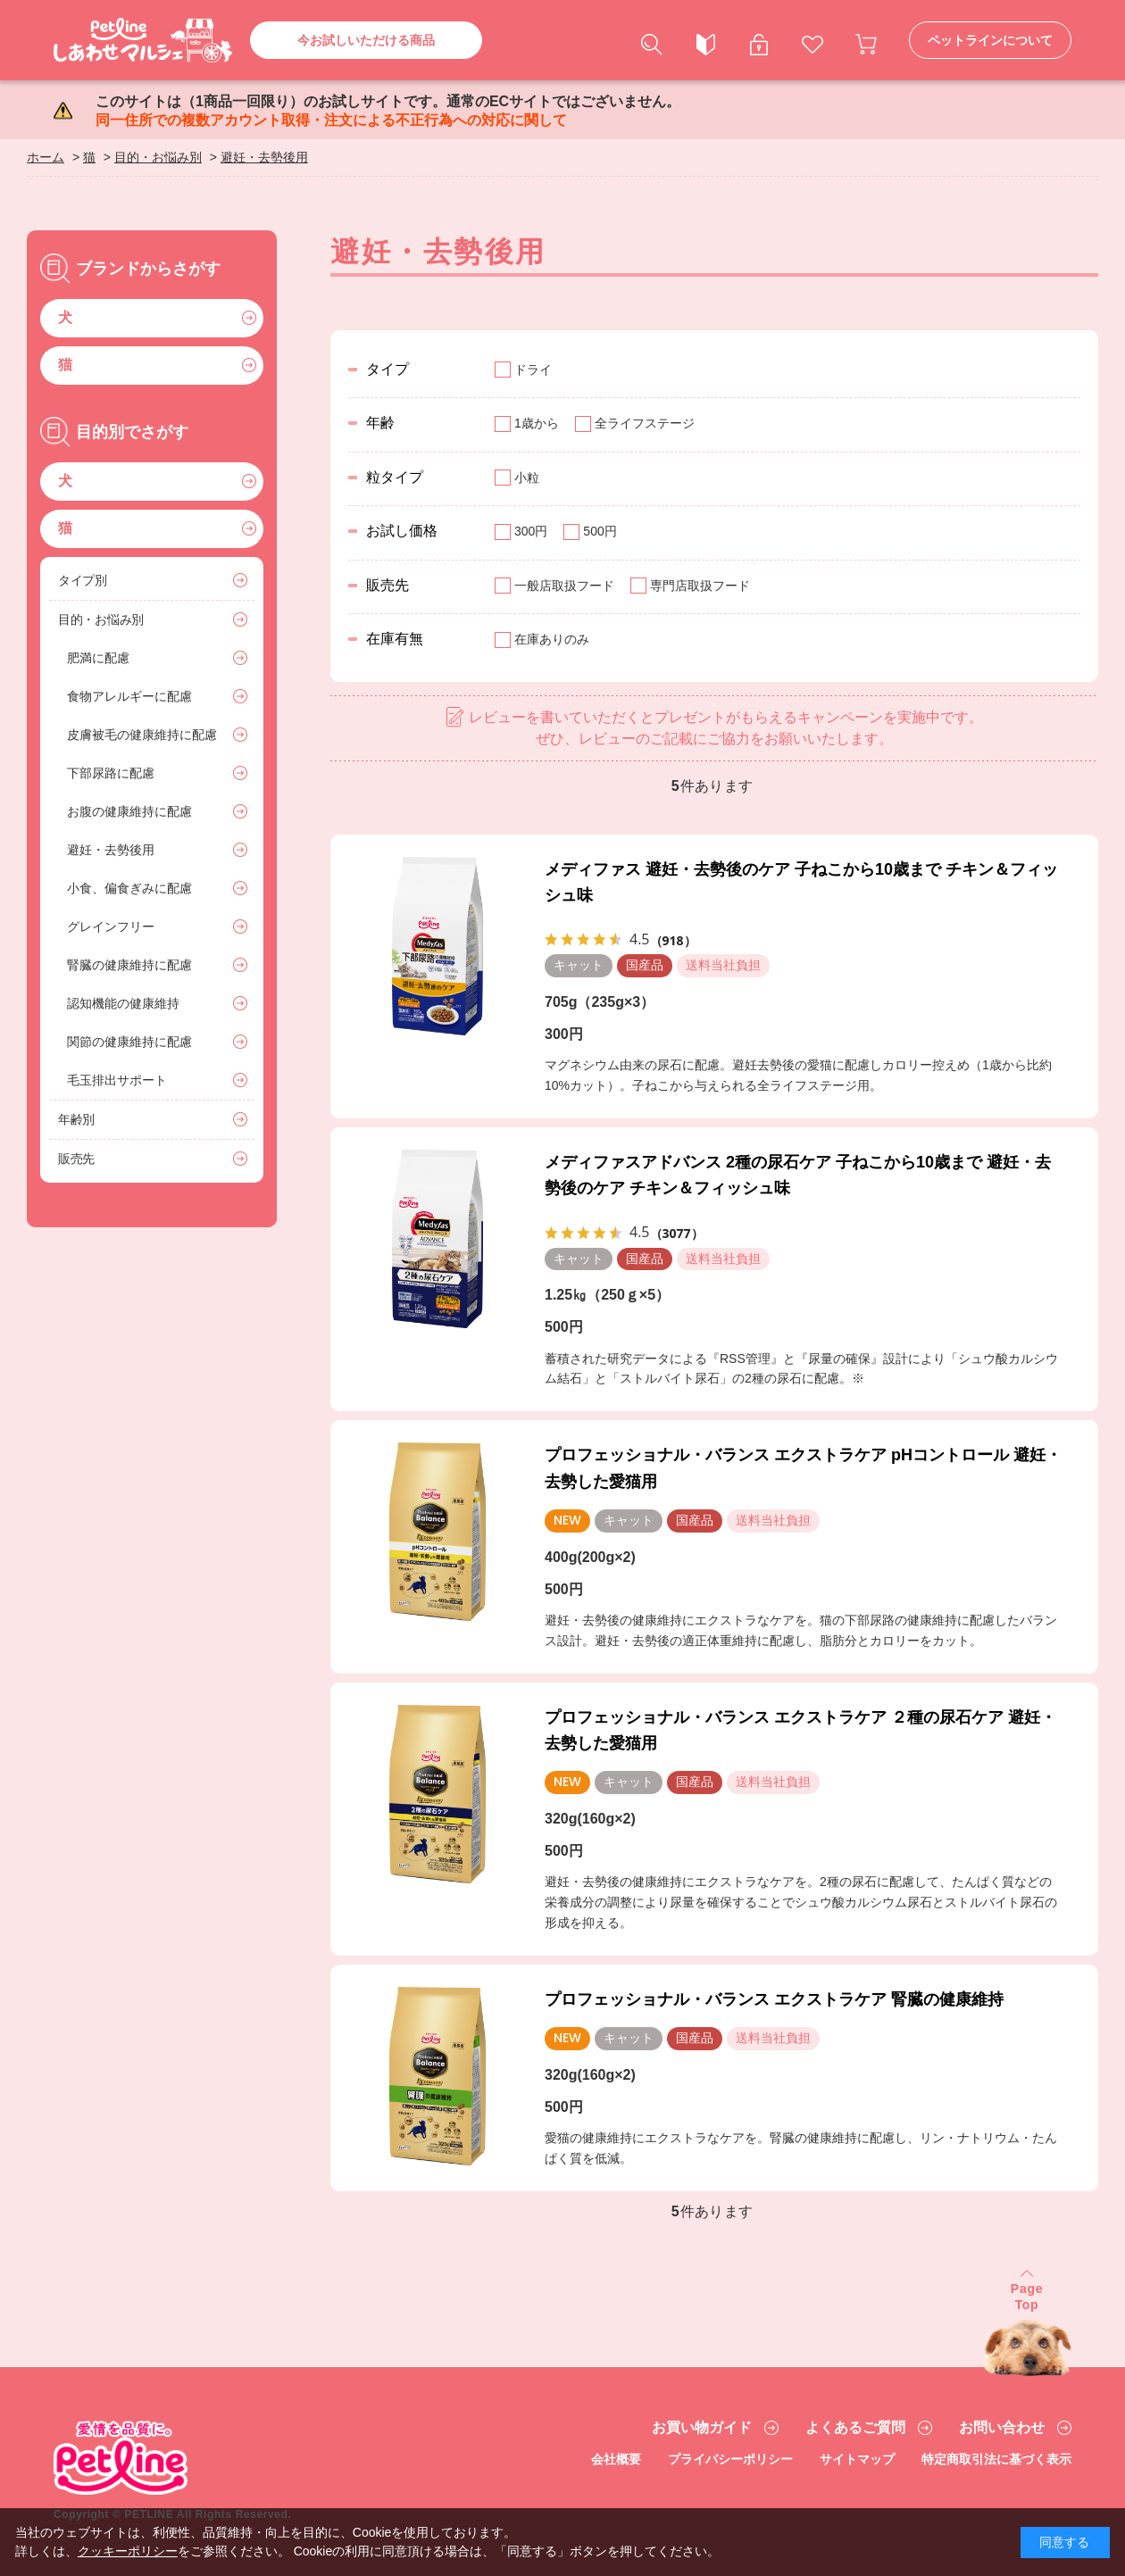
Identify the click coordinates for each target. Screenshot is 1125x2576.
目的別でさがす (132, 432)
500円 (599, 531)
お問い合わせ (1002, 2428)
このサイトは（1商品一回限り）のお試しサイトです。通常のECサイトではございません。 (388, 111)
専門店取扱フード (700, 585)
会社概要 (616, 2459)
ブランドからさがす (148, 269)
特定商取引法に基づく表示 (996, 2459)
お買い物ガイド (702, 2428)
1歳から (536, 423)
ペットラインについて (990, 40)
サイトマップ (857, 2459)
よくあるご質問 (855, 2428)
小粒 (526, 477)
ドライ (533, 369)
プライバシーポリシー (730, 2459)
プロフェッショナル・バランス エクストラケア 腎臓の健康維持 (774, 1999)
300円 (530, 531)
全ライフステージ (645, 423)
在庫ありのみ (551, 639)
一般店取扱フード (564, 585)
